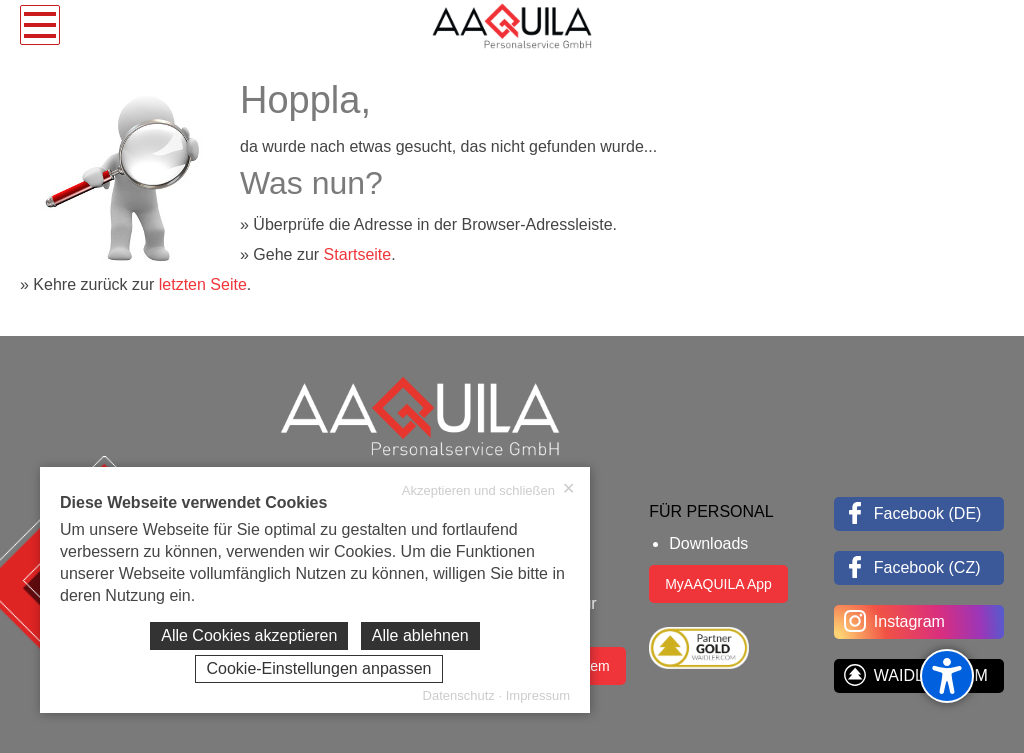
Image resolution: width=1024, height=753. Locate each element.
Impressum (538, 695)
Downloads (708, 543)
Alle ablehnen (420, 635)
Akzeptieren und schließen (488, 490)
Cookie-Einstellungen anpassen (318, 668)
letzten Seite (203, 284)
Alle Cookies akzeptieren (249, 635)
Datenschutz (459, 695)
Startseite (358, 254)
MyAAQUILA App (718, 584)
